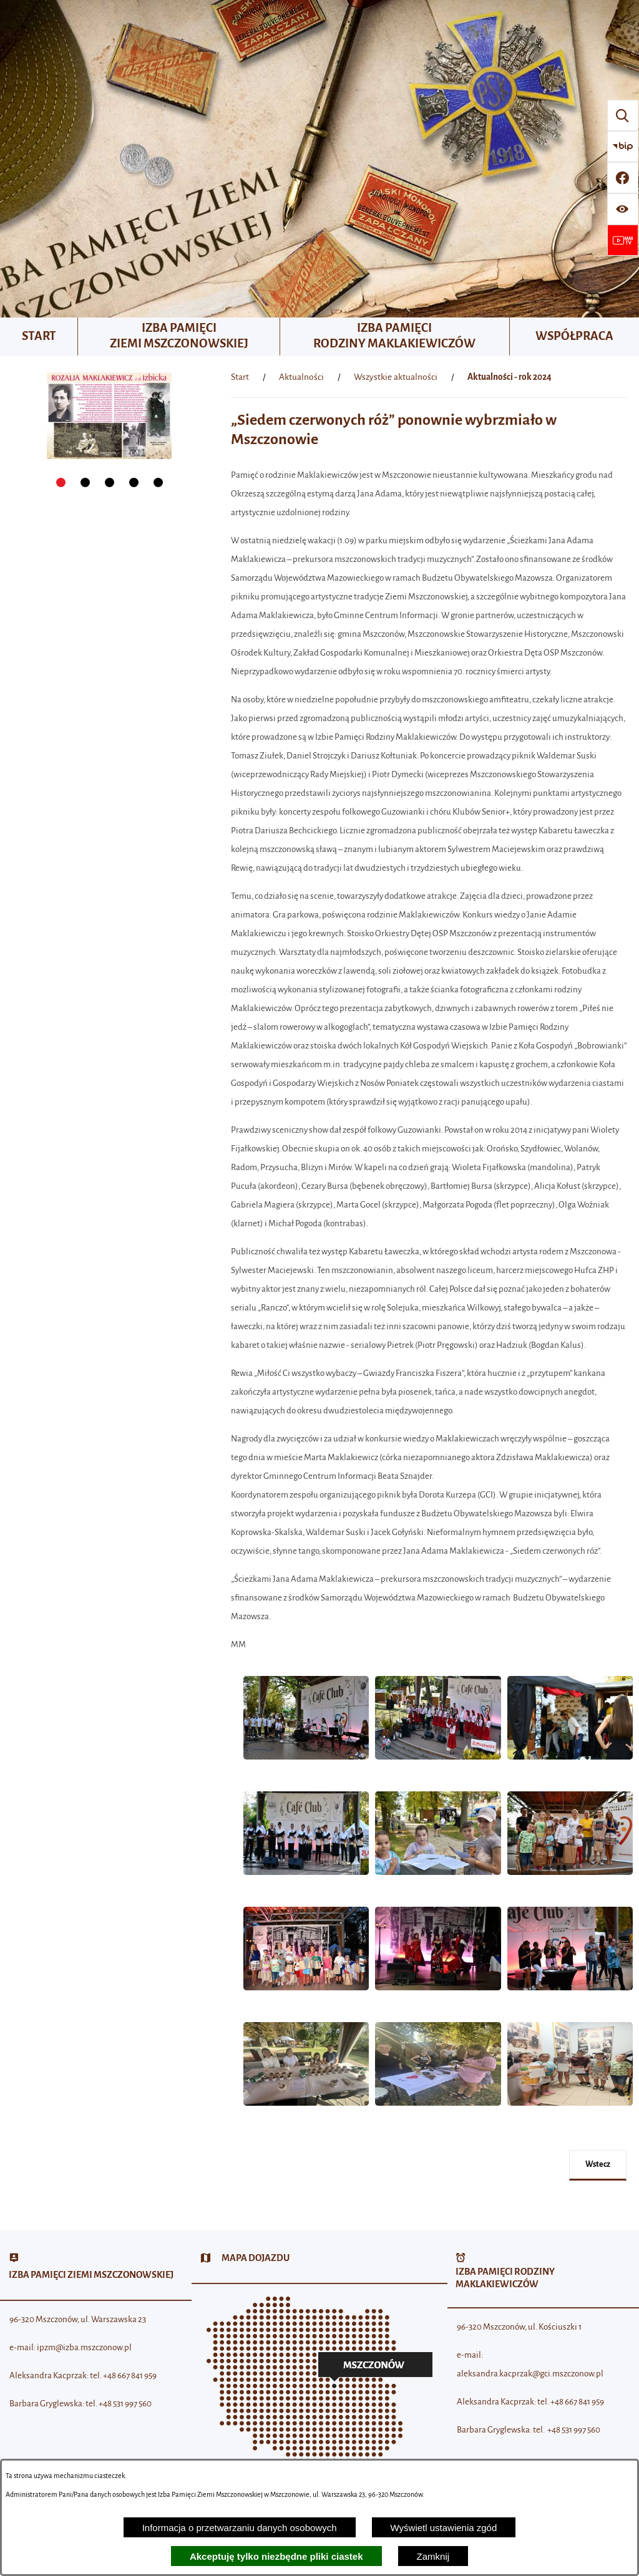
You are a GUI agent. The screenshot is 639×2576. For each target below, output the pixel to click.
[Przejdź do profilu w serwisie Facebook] (622, 177)
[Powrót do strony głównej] (240, 377)
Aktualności (301, 377)
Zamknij (433, 2556)
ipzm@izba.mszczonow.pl (84, 2347)
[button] (306, 1766)
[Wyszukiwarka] (622, 115)
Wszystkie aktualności (395, 377)
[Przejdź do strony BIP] (622, 146)
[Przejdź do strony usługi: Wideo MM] (622, 240)
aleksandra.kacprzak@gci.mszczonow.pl (530, 2373)
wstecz (597, 2164)
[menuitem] (39, 336)
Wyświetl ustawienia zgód (444, 2527)
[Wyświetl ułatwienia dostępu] (622, 209)
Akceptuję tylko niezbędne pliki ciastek (276, 2556)
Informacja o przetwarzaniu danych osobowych (239, 2527)
